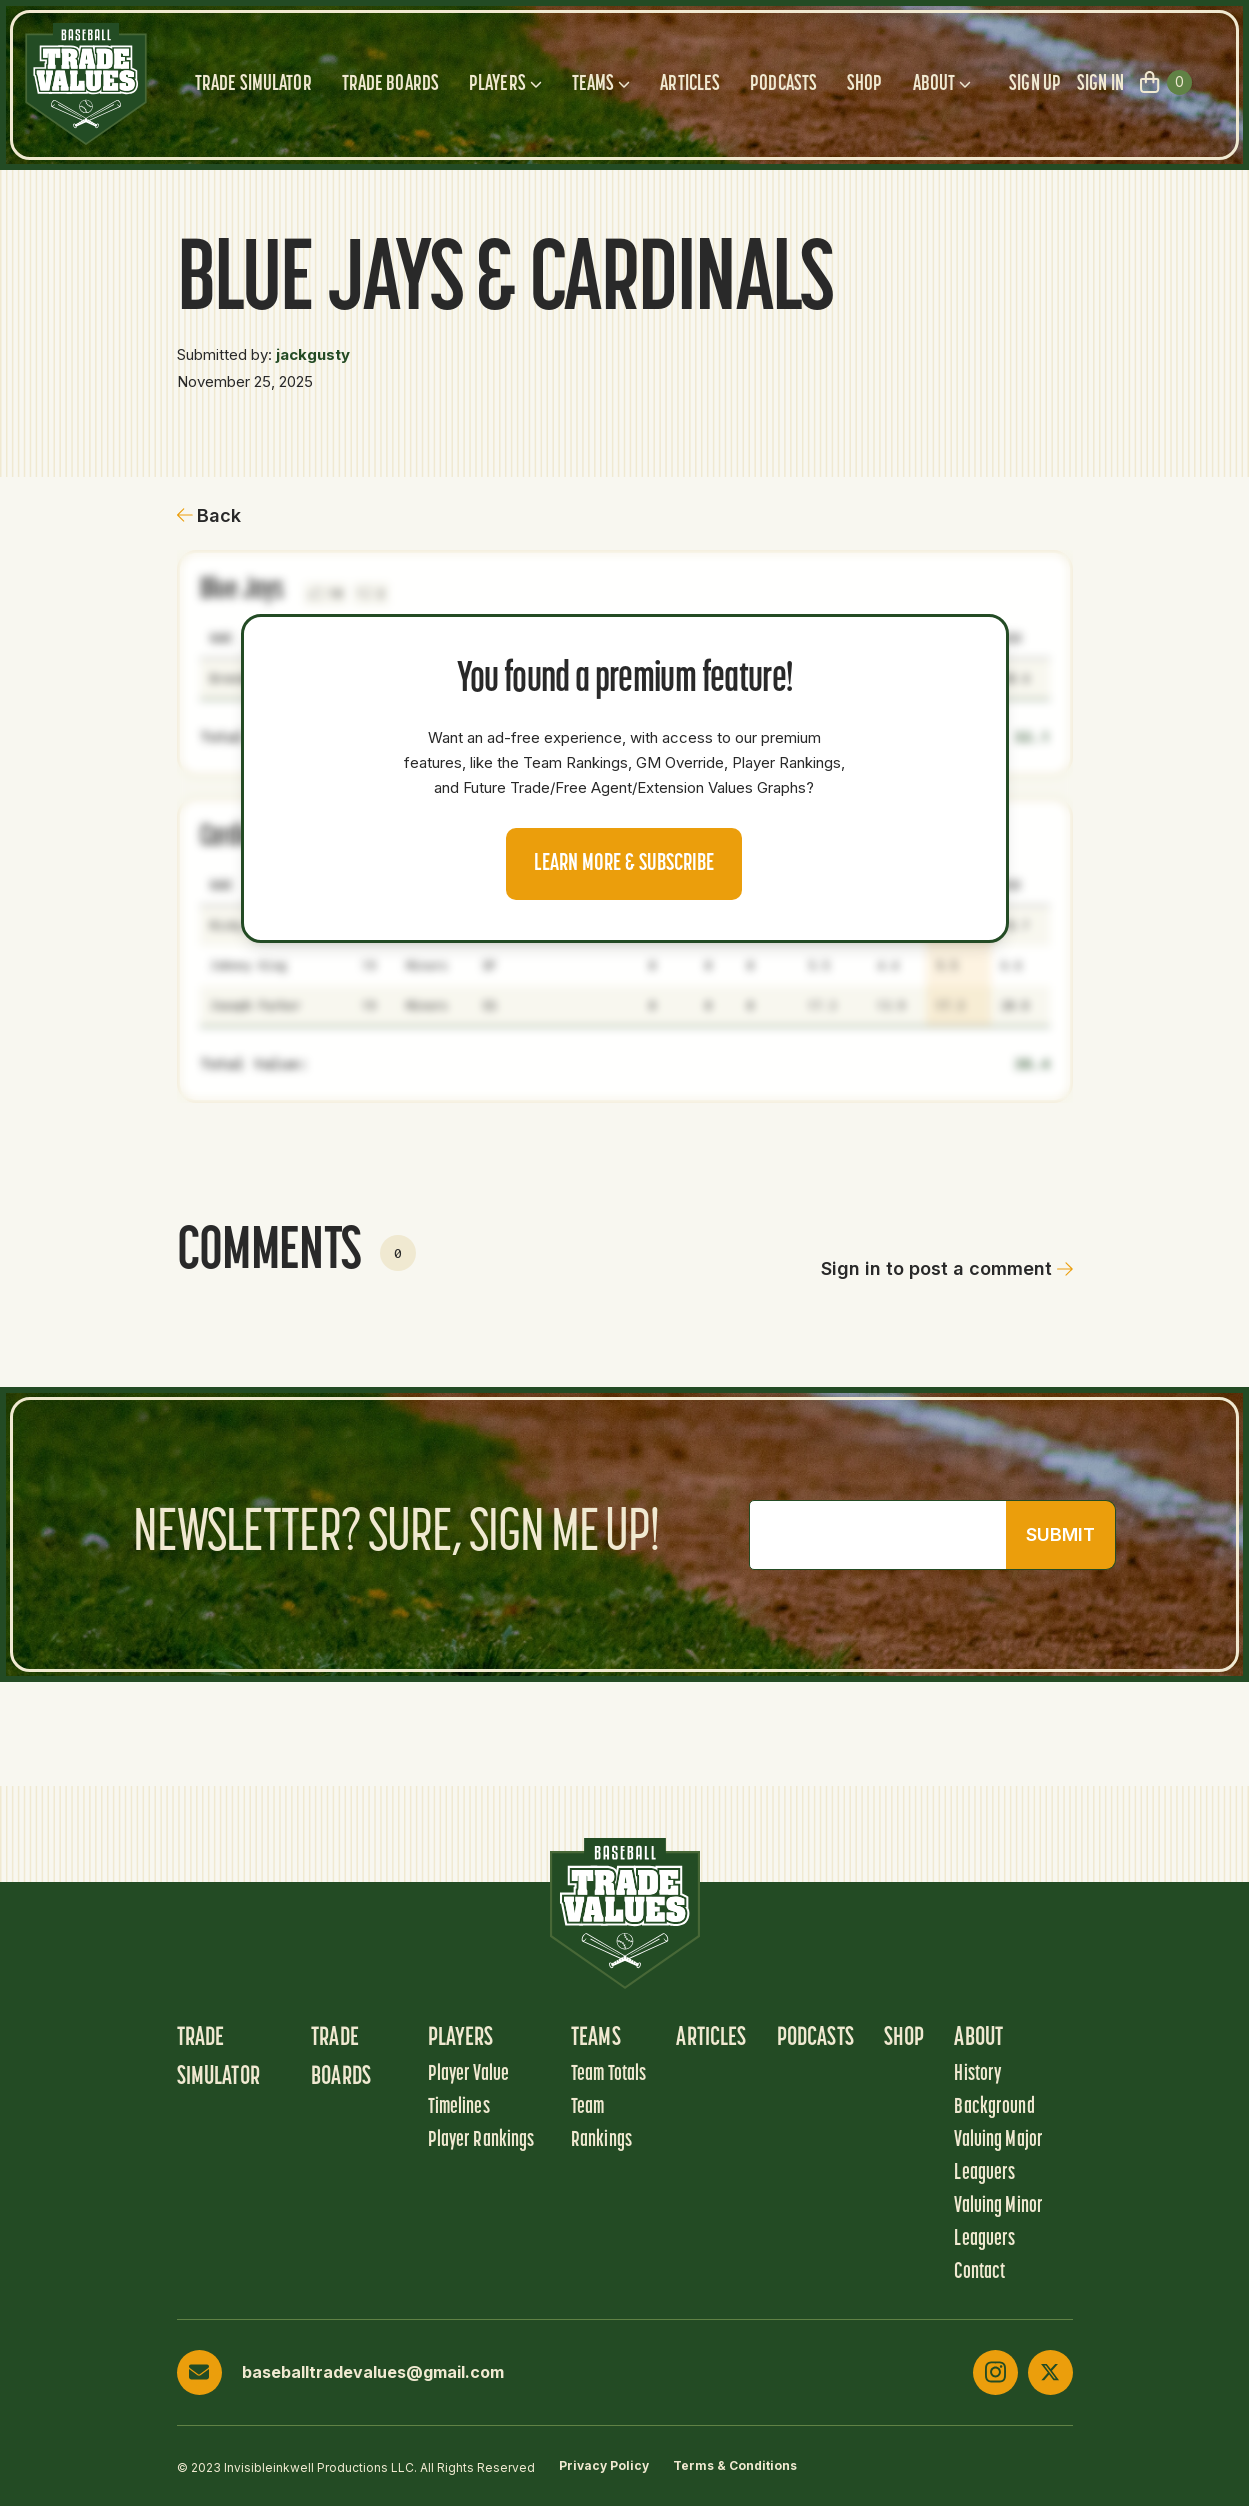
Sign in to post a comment (947, 1268)
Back (209, 515)
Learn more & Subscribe (624, 864)
